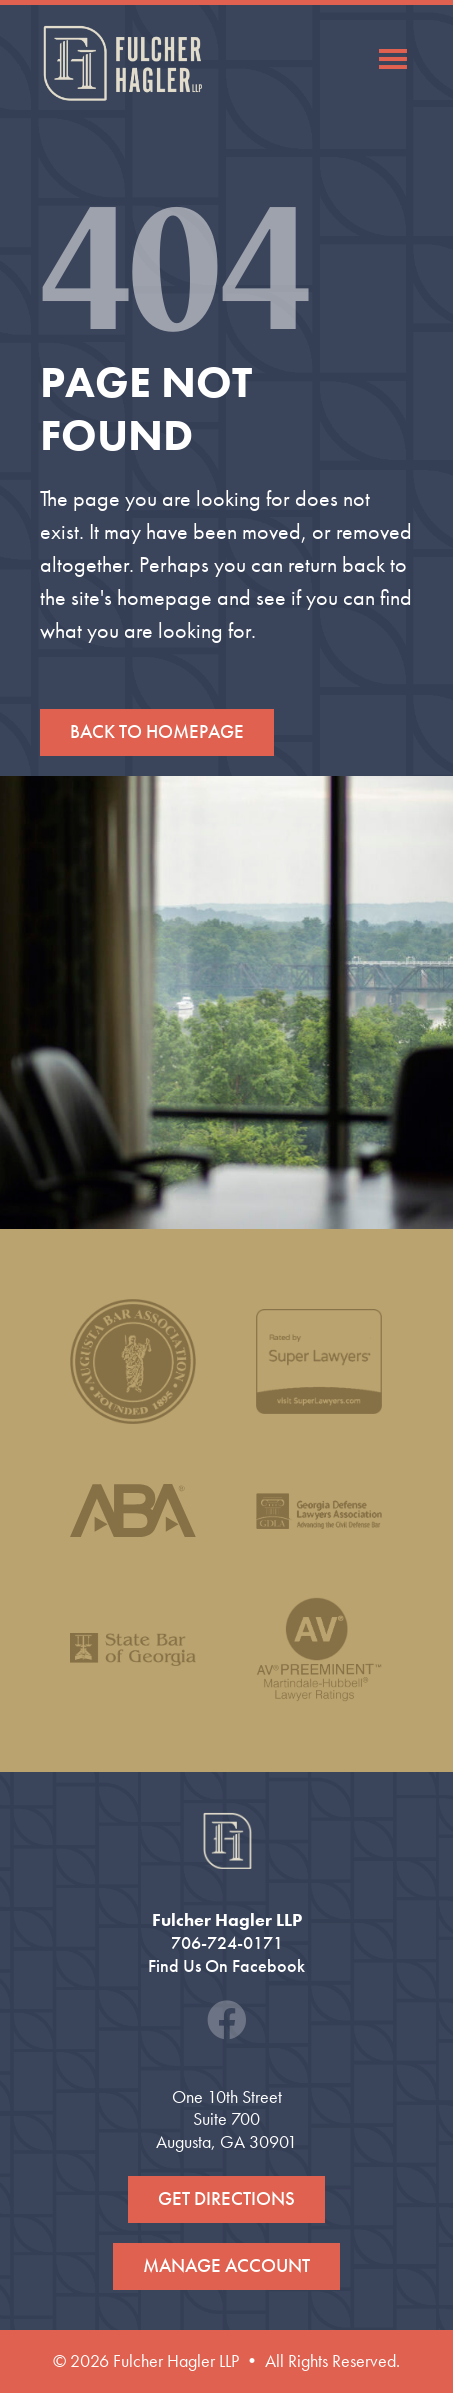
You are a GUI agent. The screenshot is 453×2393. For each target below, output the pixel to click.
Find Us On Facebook (226, 1966)
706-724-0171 (227, 1943)
